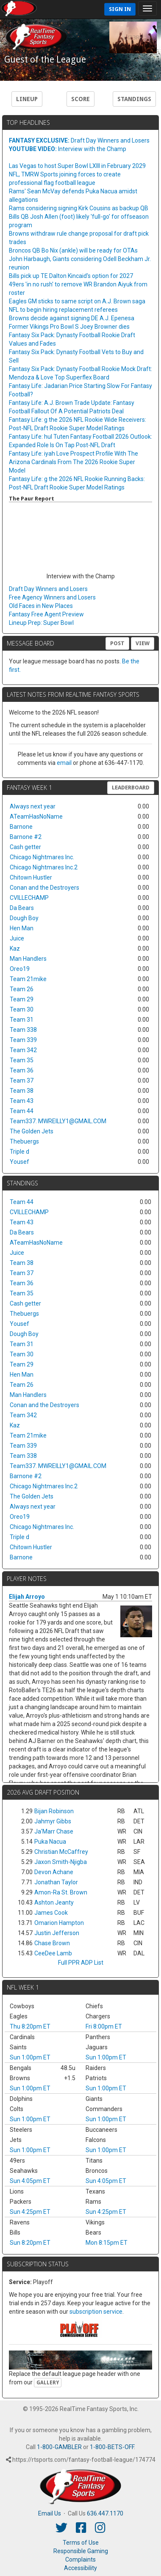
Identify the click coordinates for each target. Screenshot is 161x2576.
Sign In (120, 9)
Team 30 (21, 1009)
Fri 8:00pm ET (104, 2026)
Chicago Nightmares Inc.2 (44, 867)
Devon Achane (53, 1872)
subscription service (95, 2311)
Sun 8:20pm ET (30, 2242)
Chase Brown (52, 1943)
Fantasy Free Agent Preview (46, 614)
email (64, 762)
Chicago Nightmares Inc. (42, 857)
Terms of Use (81, 2542)
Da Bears (22, 907)
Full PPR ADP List (80, 1962)
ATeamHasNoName (36, 816)
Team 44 (21, 1111)
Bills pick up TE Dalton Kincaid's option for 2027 (71, 275)
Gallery (47, 2383)
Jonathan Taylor (56, 1882)
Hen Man (21, 928)
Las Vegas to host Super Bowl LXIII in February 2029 (77, 165)
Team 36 (21, 1070)
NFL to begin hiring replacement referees (63, 309)
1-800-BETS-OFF (112, 2447)
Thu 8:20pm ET (30, 2026)
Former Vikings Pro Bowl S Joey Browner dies (69, 326)
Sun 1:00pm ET (30, 2057)
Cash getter (25, 847)
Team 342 (23, 1050)
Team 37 (21, 1080)
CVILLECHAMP (29, 897)
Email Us (49, 2513)
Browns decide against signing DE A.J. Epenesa (71, 318)
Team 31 (21, 1019)
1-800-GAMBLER (59, 2447)
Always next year (33, 806)
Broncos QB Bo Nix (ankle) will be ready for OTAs (73, 250)
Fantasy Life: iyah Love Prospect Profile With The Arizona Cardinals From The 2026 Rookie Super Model (73, 462)
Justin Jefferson (56, 1933)
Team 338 (23, 1029)
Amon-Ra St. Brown (60, 1892)
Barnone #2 (26, 836)
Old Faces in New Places (41, 605)
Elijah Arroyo (27, 1596)
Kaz (15, 948)
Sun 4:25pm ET (30, 2211)
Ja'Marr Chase (53, 1831)
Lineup (27, 99)
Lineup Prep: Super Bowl (41, 622)
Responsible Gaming (80, 2551)
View (143, 643)
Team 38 (21, 1090)
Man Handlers (28, 958)
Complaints (80, 2559)
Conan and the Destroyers (44, 887)
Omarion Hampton (59, 1922)
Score (80, 99)
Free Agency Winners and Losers (52, 597)
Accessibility (80, 2568)
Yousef (19, 1161)
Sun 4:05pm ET (30, 2180)
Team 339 (23, 1039)
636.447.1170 (105, 2513)
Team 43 (21, 1100)
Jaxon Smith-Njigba (60, 1861)
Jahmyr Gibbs (52, 1821)
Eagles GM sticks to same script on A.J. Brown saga (77, 301)
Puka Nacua (50, 1841)
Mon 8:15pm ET (107, 2242)
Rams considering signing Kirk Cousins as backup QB (78, 208)
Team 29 (21, 999)
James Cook (51, 1912)
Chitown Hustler (31, 877)
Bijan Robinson (54, 1811)
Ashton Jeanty (54, 1902)
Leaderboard (131, 787)
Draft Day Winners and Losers (79, 140)
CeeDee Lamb (53, 1953)
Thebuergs (24, 1141)
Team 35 (21, 1060)
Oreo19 (20, 968)
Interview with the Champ (67, 149)
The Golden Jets (31, 1131)
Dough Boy (24, 918)
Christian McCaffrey (61, 1851)
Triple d (19, 1151)
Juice (17, 938)
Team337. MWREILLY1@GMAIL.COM (58, 1121)
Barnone (21, 826)
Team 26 (21, 989)
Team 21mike (28, 979)
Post (117, 643)
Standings (134, 99)
